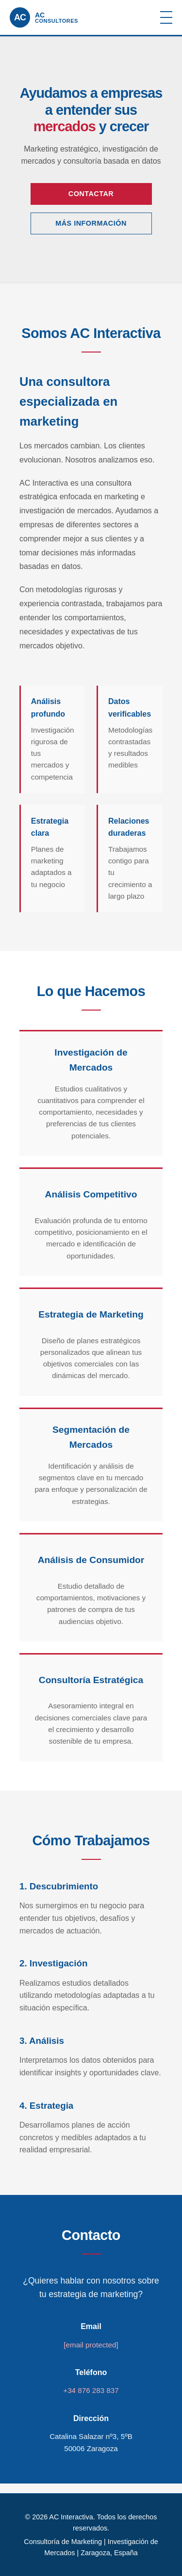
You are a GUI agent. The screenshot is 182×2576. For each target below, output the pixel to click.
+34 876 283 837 (90, 2390)
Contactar (91, 194)
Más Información (91, 223)
